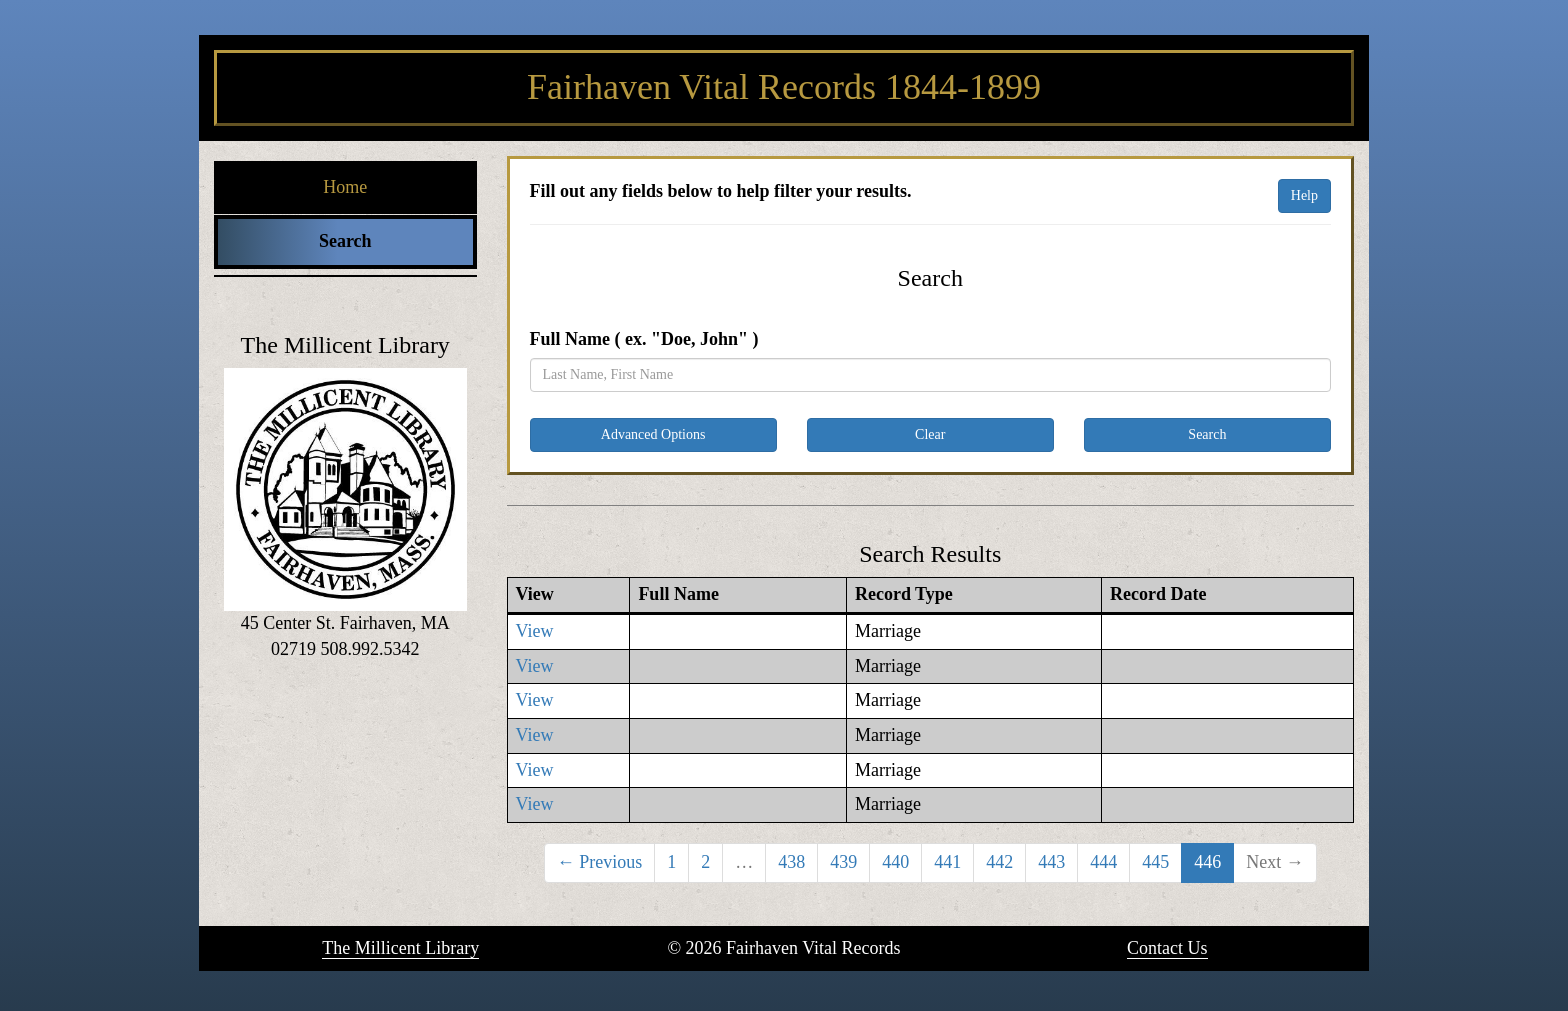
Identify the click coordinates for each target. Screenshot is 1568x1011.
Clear (930, 434)
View (535, 631)
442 (999, 862)
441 (947, 862)
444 (1103, 862)
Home (345, 187)
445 (1155, 862)
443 (1051, 862)
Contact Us (1167, 948)
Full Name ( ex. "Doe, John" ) (644, 339)
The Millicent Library (400, 948)
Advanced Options (653, 434)
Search (345, 241)
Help (1304, 195)
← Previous (600, 862)
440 (895, 862)
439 (843, 862)
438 (791, 862)
